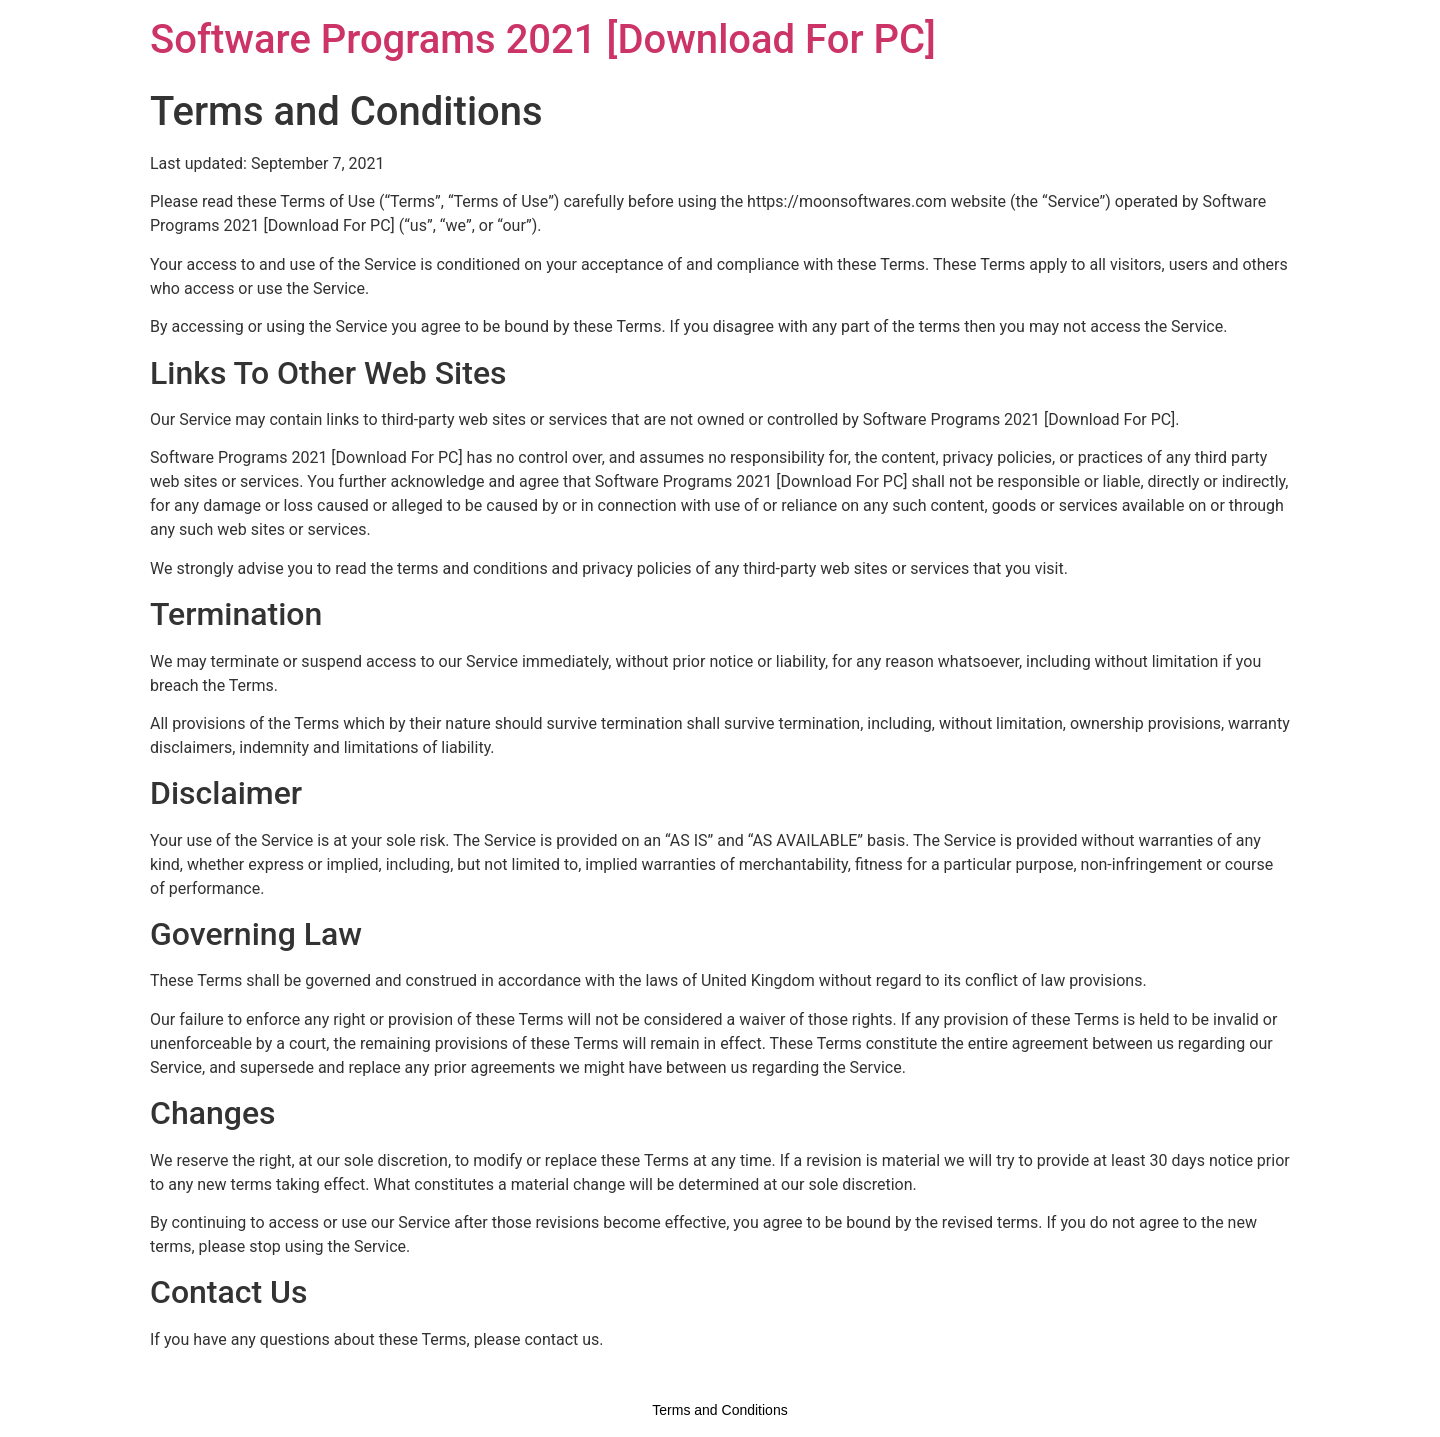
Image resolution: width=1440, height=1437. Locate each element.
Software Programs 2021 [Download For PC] (543, 39)
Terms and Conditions (719, 1410)
